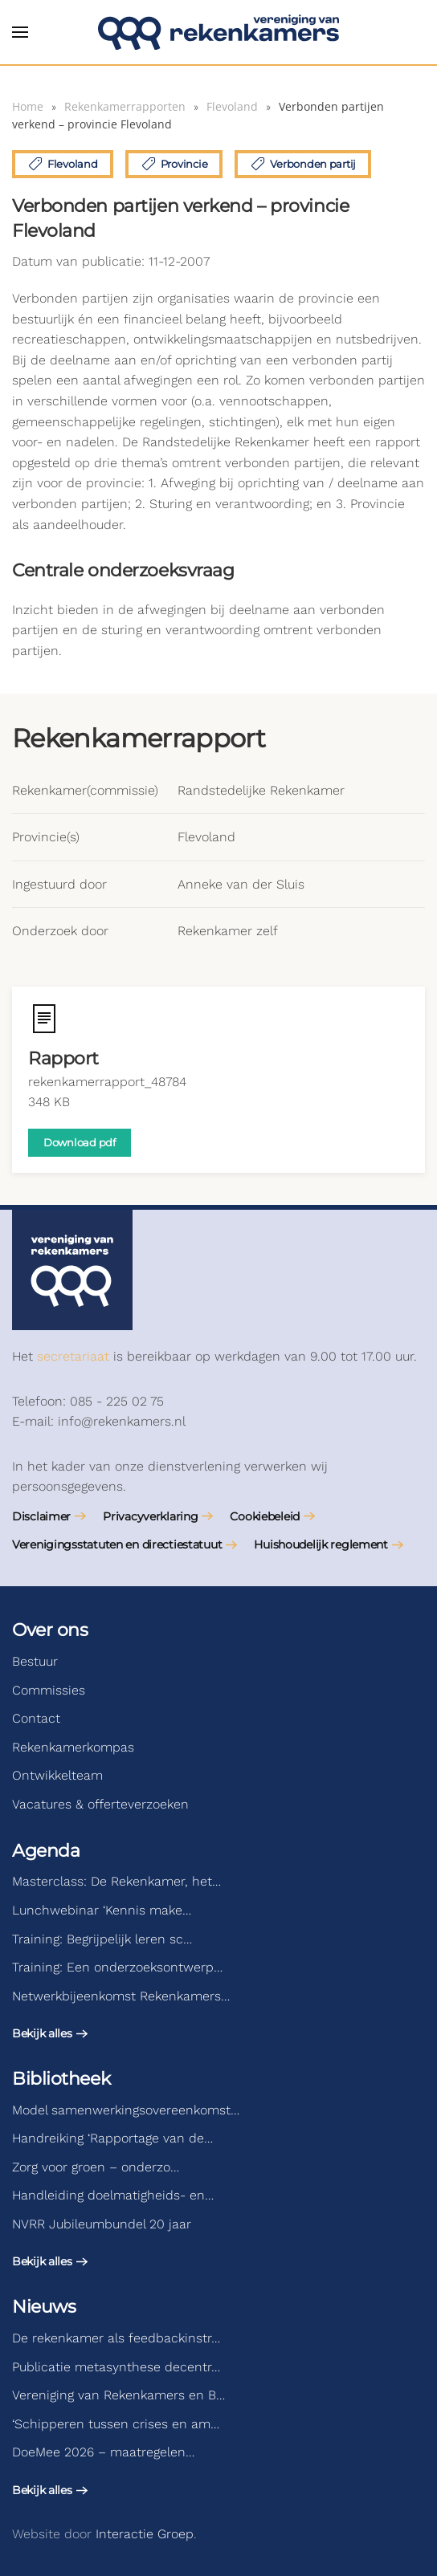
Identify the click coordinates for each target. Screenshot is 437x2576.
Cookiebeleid (265, 1516)
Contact (36, 1718)
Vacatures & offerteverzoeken (100, 1804)
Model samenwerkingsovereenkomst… (125, 2110)
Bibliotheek (61, 2079)
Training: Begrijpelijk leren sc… (102, 1939)
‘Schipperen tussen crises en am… (115, 2424)
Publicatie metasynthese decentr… (116, 2367)
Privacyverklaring (150, 1516)
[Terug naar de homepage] (218, 32)
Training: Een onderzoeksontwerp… (117, 1967)
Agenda (46, 1851)
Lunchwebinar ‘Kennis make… (101, 1910)
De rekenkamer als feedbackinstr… (116, 2338)
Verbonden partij (303, 164)
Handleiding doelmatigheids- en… (113, 2195)
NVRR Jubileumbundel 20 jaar (101, 2224)
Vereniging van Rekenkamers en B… (118, 2395)
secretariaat (73, 1356)
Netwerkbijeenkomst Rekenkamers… (121, 1996)
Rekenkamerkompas (73, 1747)
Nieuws (44, 2307)
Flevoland (62, 164)
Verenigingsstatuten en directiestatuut (117, 1544)
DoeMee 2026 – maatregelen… (103, 2452)
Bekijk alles (42, 2033)
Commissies (48, 1690)
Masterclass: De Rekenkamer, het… (116, 1881)
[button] (20, 32)
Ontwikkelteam (57, 1775)
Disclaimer (41, 1516)
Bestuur (35, 1661)
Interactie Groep (145, 2533)
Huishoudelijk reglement (321, 1544)
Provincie (174, 164)
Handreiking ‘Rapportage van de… (112, 2138)
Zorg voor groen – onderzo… (95, 2167)
